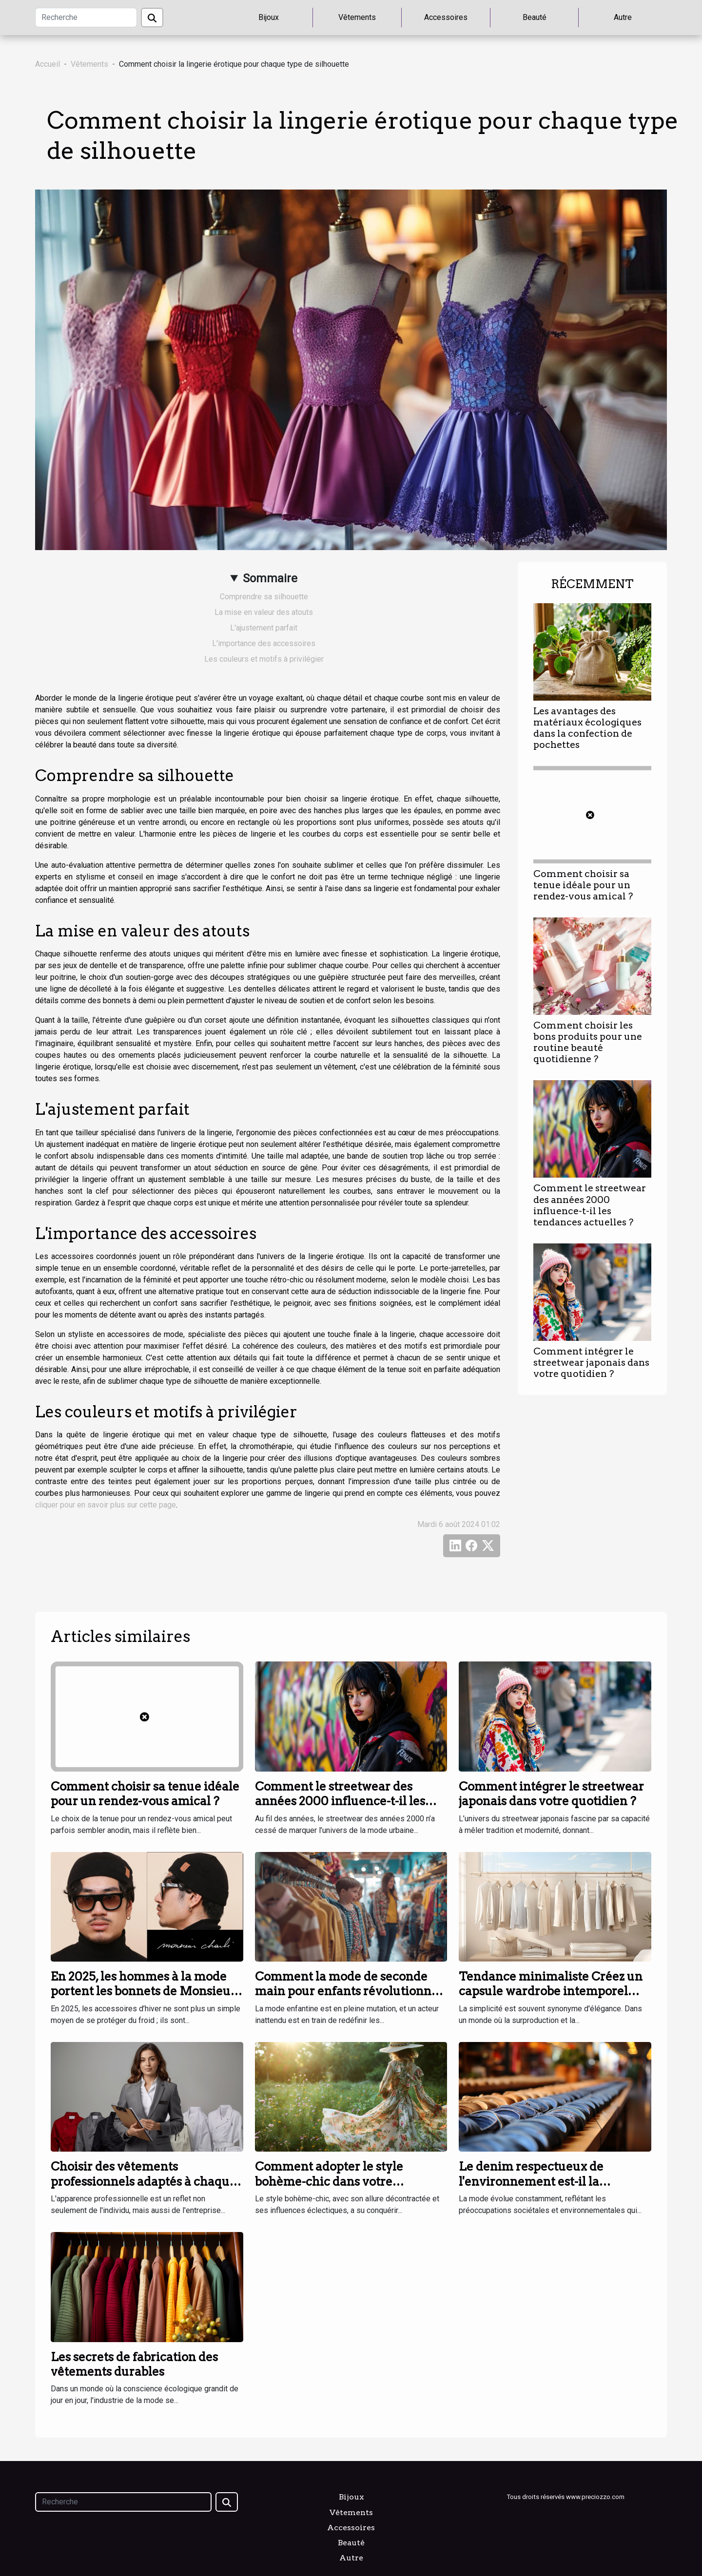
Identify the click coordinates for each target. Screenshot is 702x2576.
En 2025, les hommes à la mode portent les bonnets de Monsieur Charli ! (143, 1991)
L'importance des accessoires (263, 643)
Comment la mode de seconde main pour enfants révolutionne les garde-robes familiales (346, 1991)
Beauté (534, 17)
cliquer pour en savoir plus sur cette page (105, 1504)
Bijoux (268, 17)
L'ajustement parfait (263, 627)
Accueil (47, 64)
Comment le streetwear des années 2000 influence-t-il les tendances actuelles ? (589, 1205)
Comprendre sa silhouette (264, 596)
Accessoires (446, 17)
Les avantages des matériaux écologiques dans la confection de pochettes (587, 728)
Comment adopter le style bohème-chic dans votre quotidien (329, 2181)
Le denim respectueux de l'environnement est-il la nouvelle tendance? (531, 2181)
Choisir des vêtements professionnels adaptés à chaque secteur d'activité (143, 2181)
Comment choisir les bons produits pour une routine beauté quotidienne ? (587, 1042)
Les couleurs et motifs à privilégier (264, 659)
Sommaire (270, 578)
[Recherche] (86, 17)
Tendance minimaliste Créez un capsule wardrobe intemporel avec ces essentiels (551, 1991)
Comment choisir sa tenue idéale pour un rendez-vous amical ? (583, 885)
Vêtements (357, 17)
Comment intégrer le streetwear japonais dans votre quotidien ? (591, 1362)
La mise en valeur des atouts (263, 612)
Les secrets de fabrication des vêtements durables (134, 2364)
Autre (623, 17)
